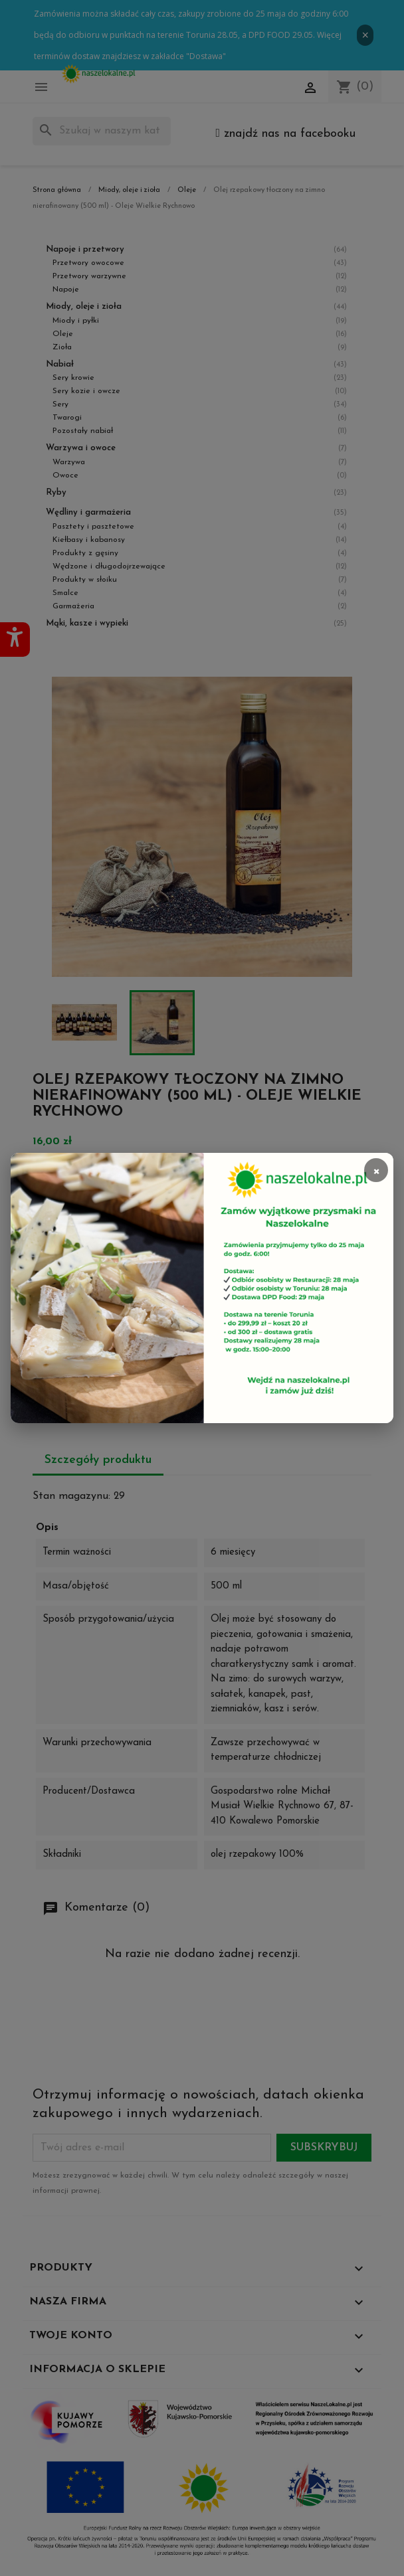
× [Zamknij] (376, 1170)
